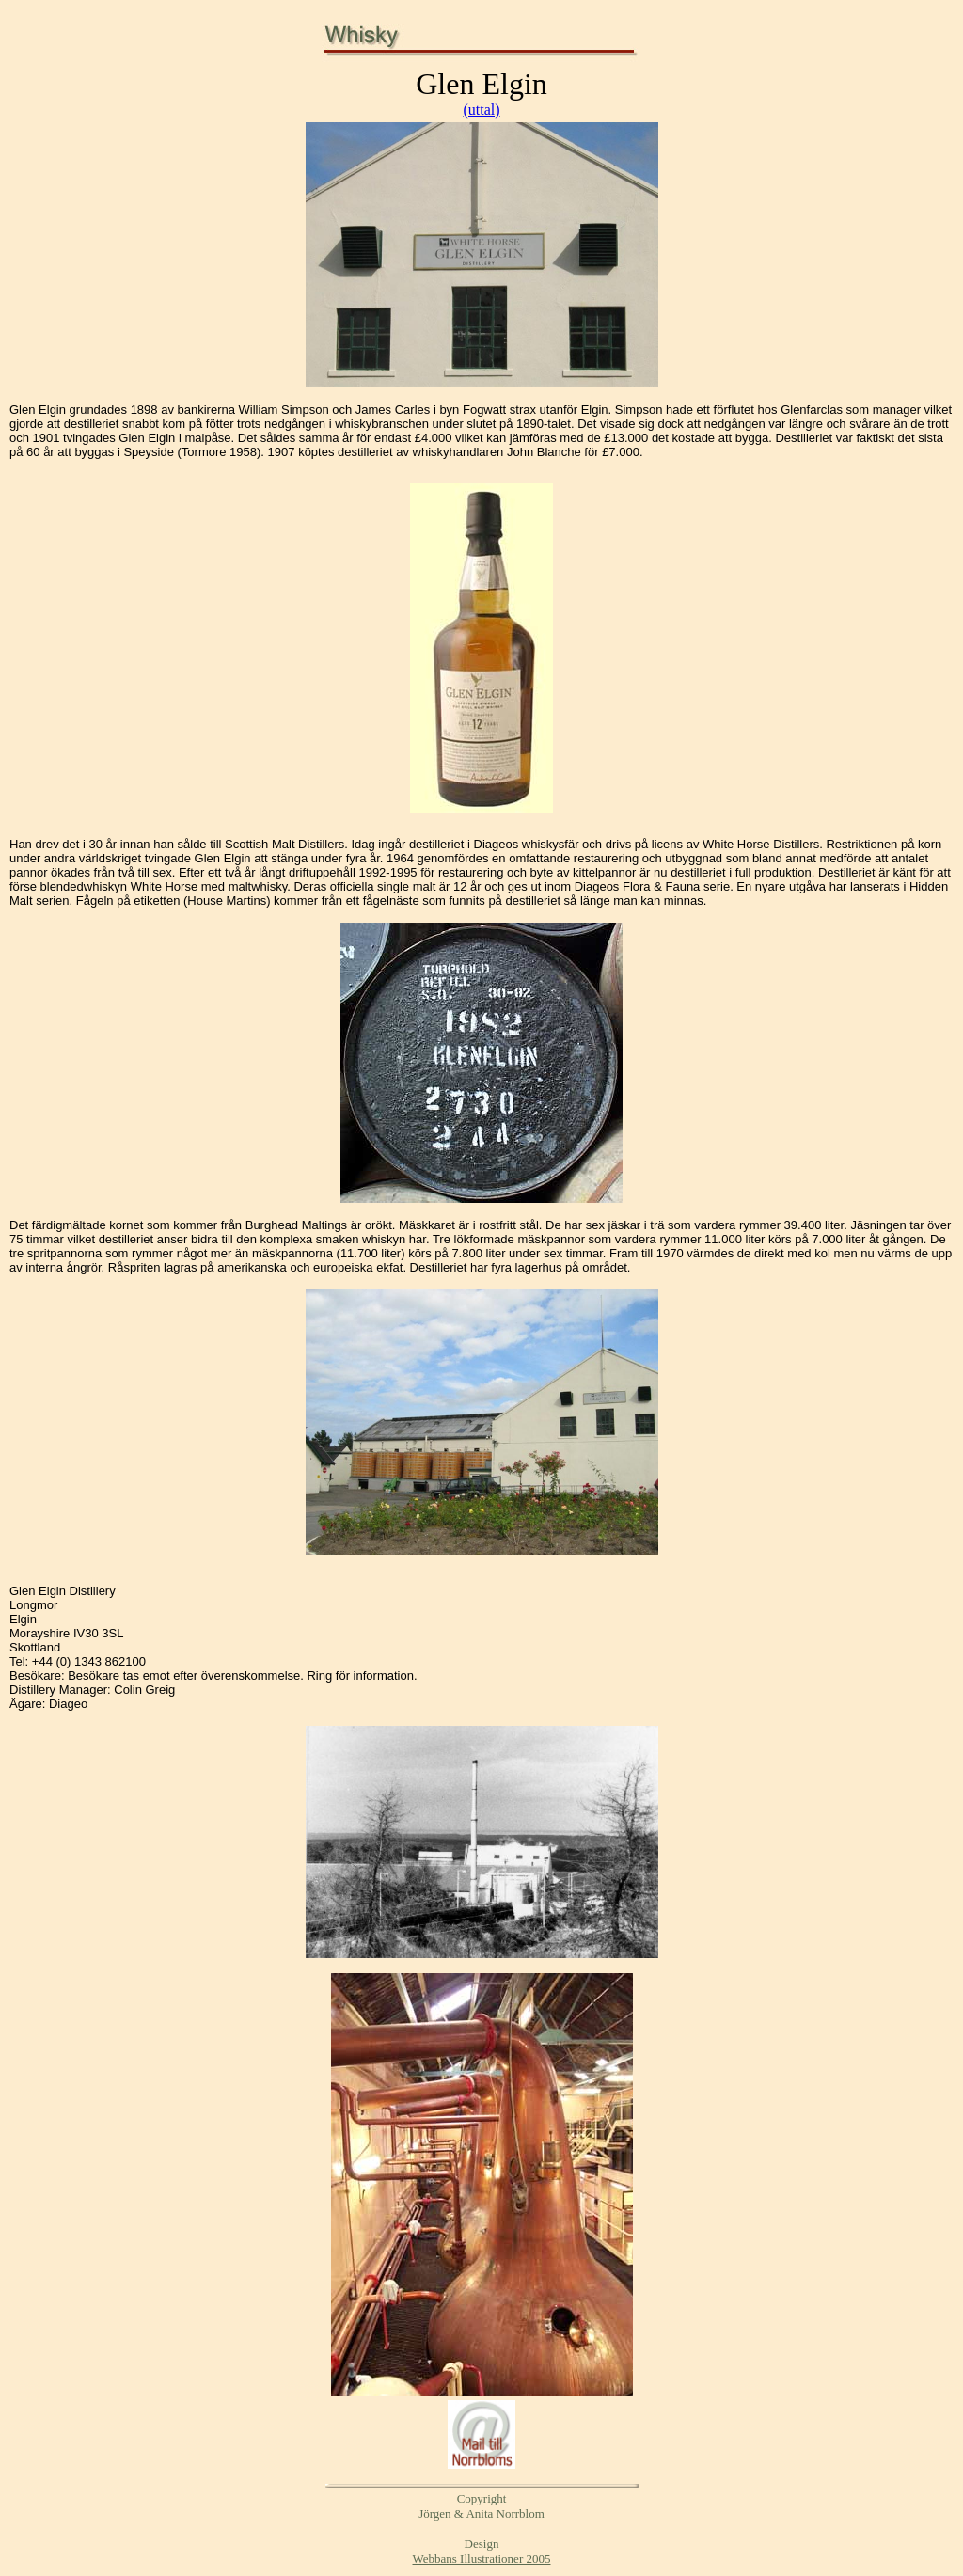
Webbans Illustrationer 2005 (482, 2559)
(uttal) (481, 110)
